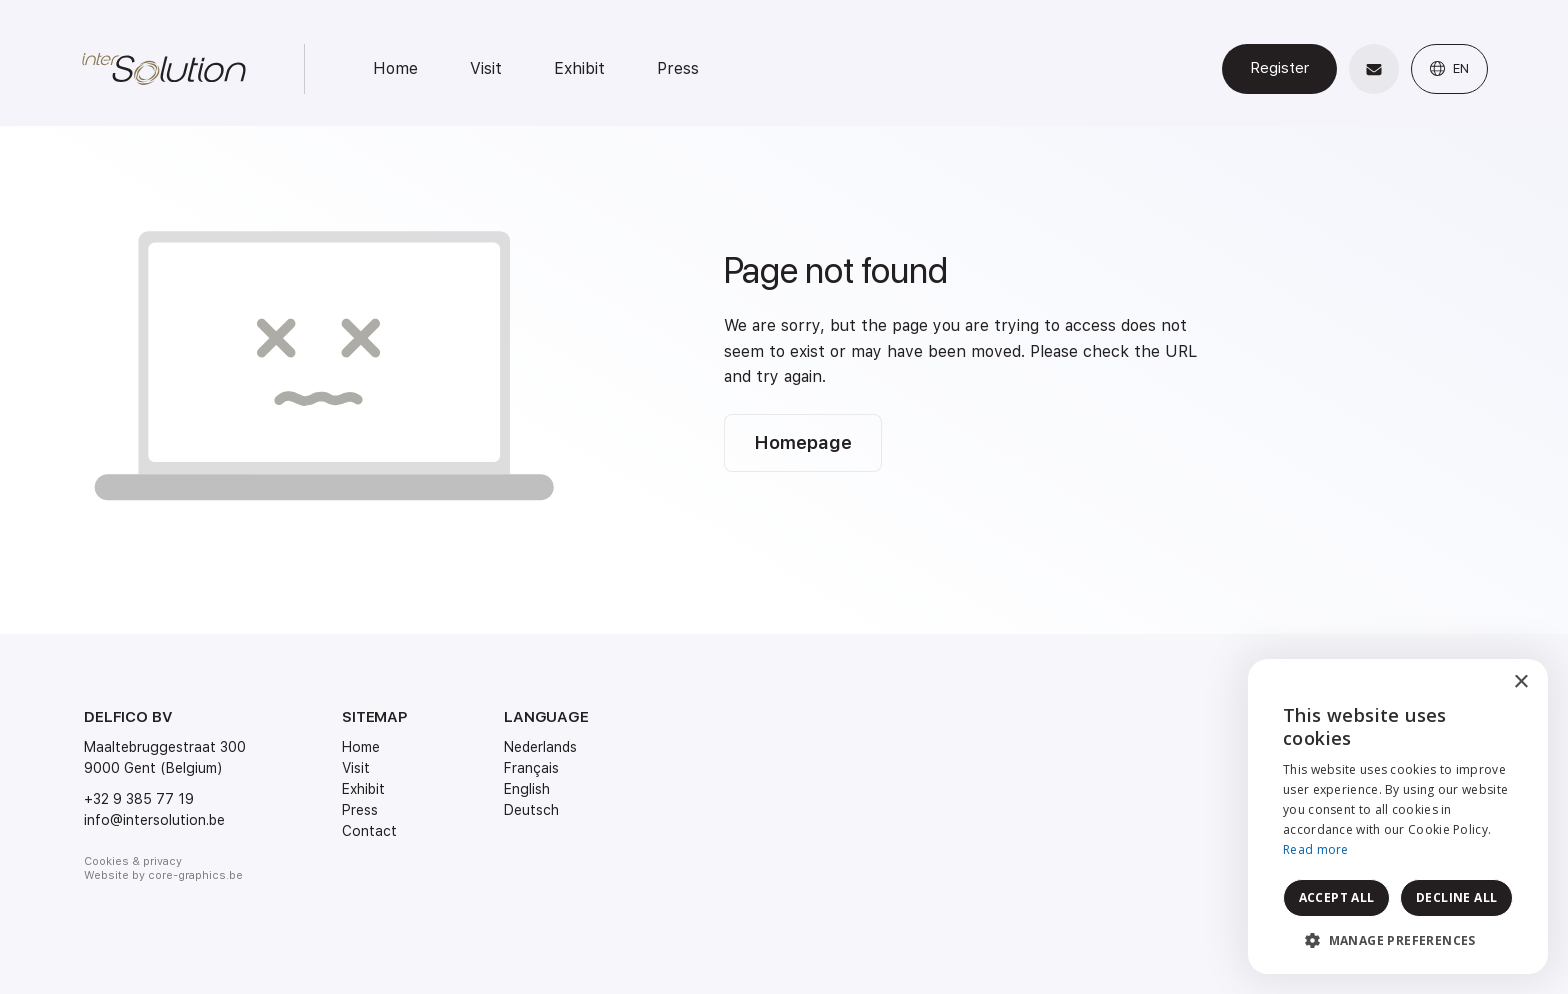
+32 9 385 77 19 (139, 799)
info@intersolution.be (154, 820)
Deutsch (531, 810)
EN (1449, 68)
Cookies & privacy (133, 861)
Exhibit (579, 68)
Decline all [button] (1456, 897)
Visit (486, 68)
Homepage (803, 442)
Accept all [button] (1337, 897)
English (527, 789)
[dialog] (1398, 816)
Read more (1316, 849)
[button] (1398, 941)
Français (531, 768)
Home (395, 68)
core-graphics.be (195, 875)
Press (678, 68)
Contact (369, 831)
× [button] (1520, 682)
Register (1279, 68)
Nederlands (540, 747)
